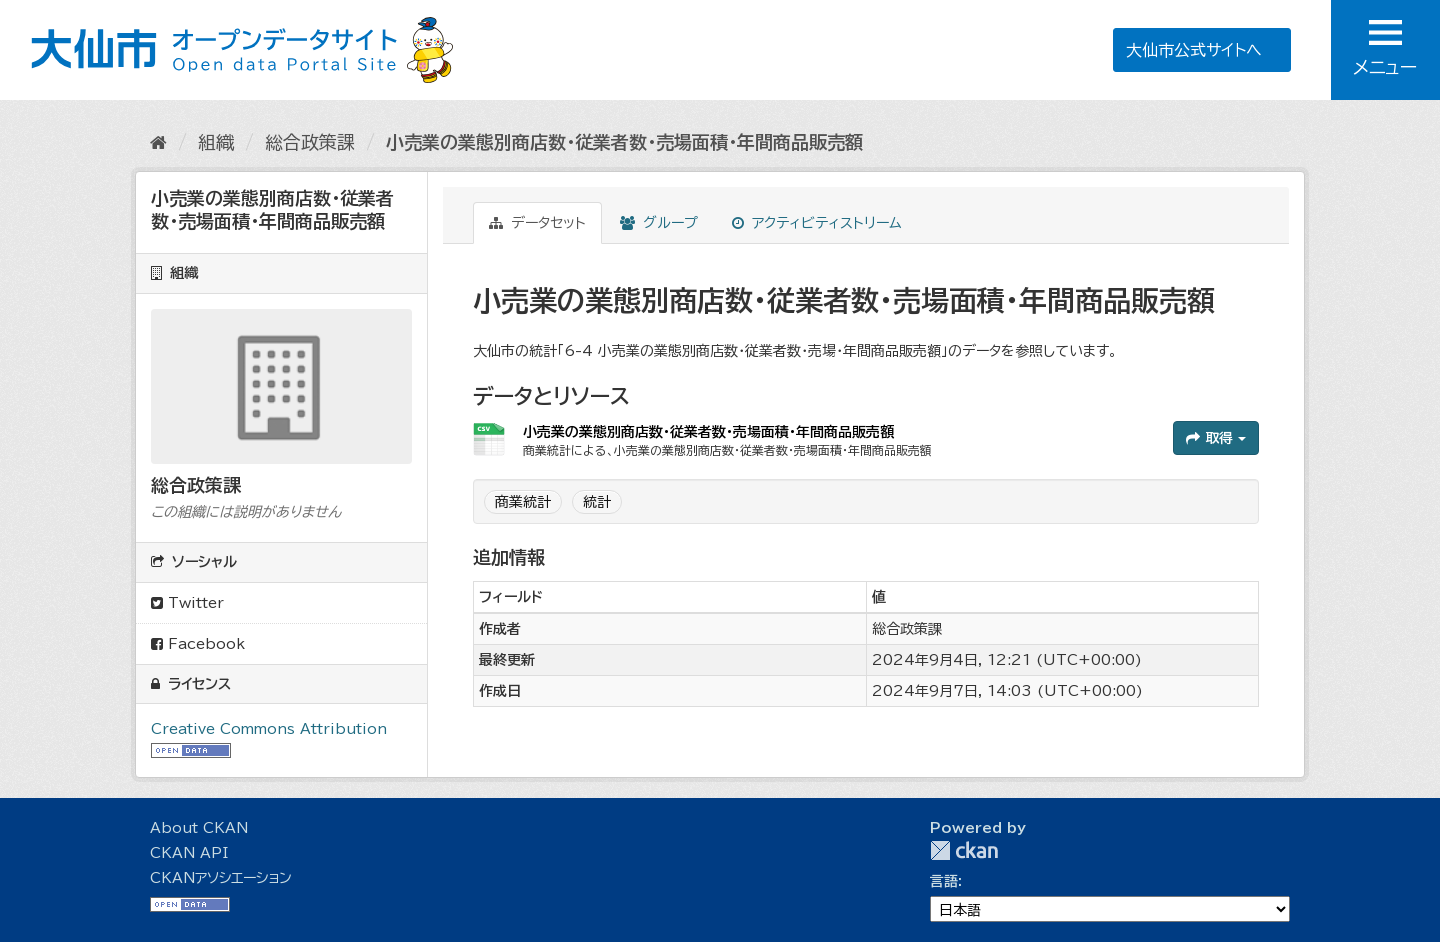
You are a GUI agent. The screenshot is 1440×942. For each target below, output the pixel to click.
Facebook (198, 644)
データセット (537, 223)
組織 (216, 142)
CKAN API (189, 853)
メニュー (1385, 48)
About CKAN (199, 828)
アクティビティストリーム (817, 223)
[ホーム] (158, 142)
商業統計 (523, 502)
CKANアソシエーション (221, 878)
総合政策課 (310, 142)
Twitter (187, 603)
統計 (597, 502)
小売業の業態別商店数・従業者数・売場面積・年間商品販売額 (624, 142)
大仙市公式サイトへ (1193, 50)
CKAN (964, 850)
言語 (944, 881)
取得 (1216, 438)
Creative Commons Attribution (269, 729)
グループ (659, 223)
